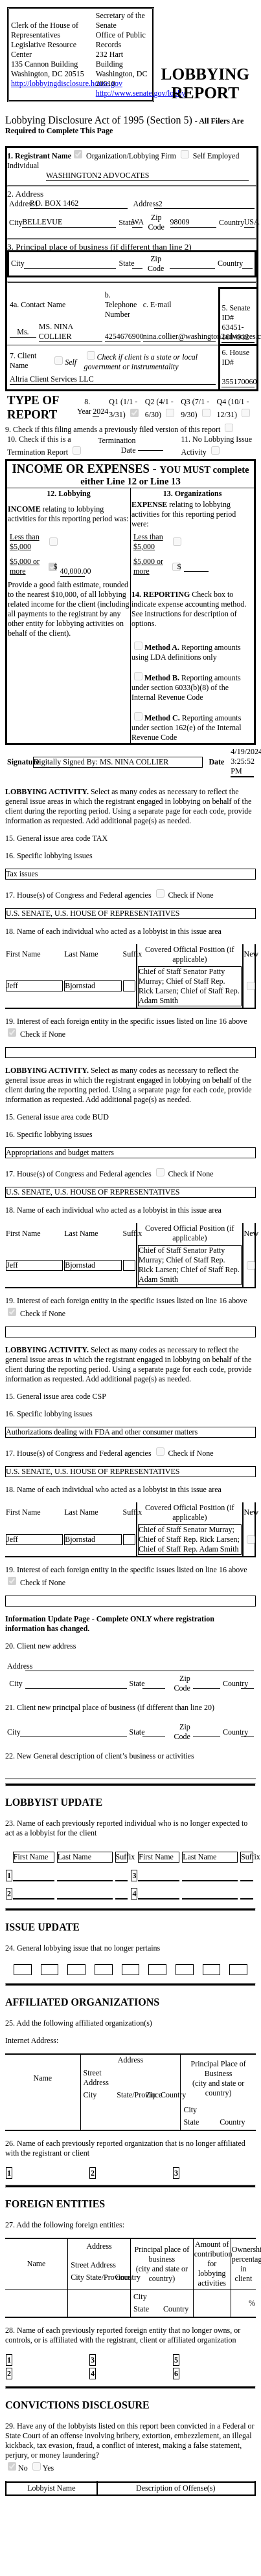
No (19, 2468)
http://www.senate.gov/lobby (141, 93)
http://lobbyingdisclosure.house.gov (66, 83)
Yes (43, 2468)
